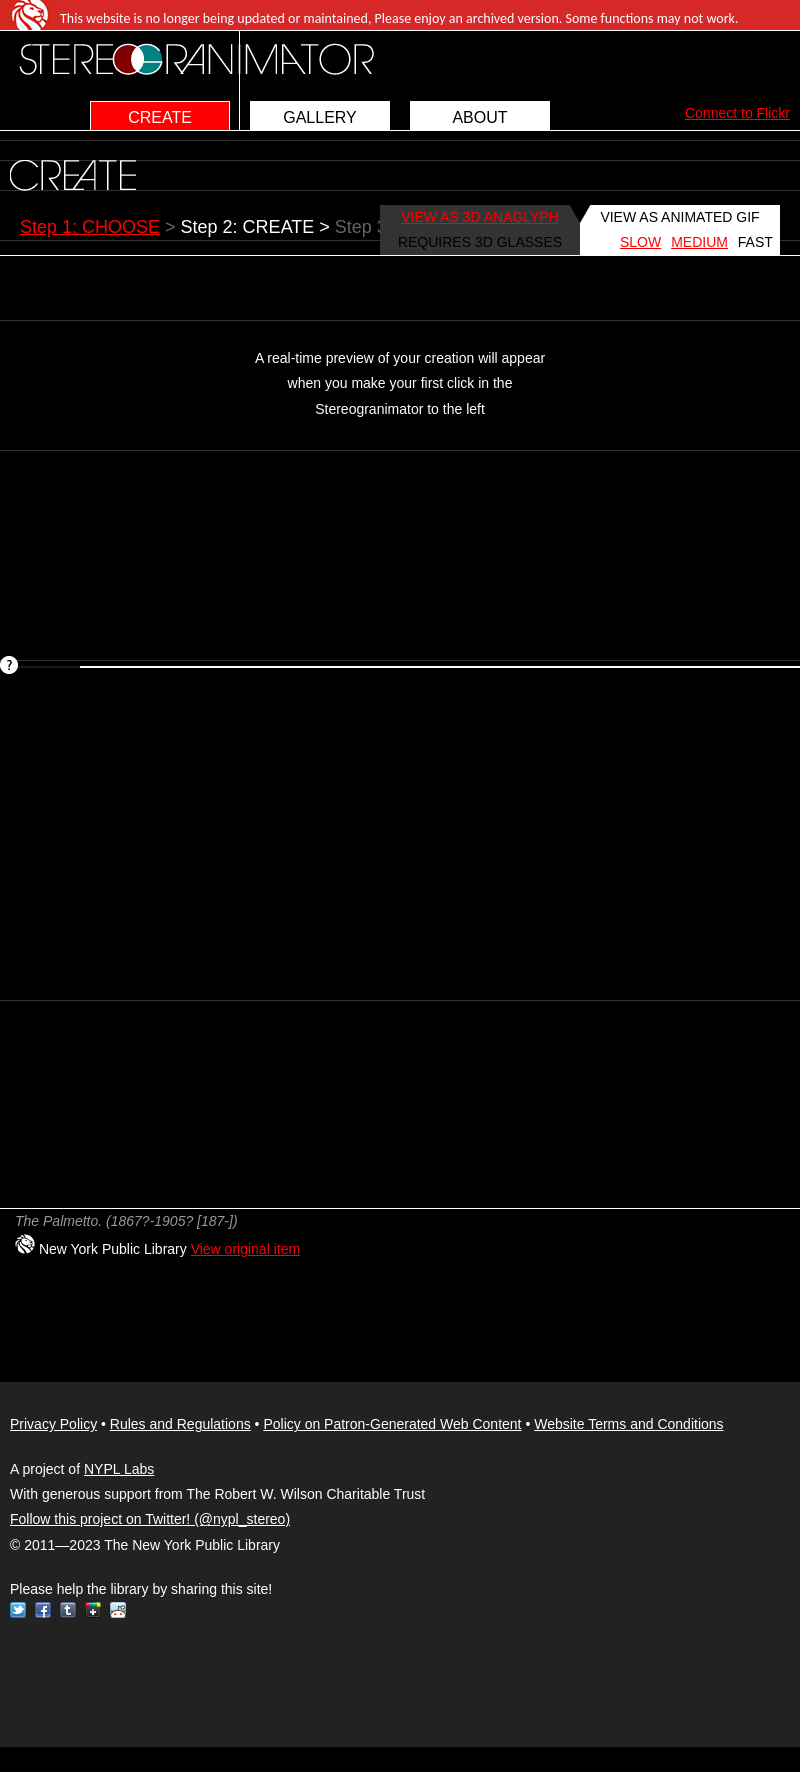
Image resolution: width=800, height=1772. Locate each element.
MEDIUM (699, 242)
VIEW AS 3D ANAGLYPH (480, 217)
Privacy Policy (53, 1424)
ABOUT (479, 117)
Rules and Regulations (180, 1424)
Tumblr (68, 1610)
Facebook (43, 1610)
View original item (245, 1249)
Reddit (118, 1610)
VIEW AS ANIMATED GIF (679, 217)
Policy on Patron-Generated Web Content (392, 1424)
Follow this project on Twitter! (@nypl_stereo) (150, 1519)
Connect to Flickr (737, 113)
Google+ (93, 1610)
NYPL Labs (119, 1469)
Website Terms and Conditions (628, 1424)
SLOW (640, 242)
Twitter (18, 1610)
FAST (755, 242)
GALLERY (320, 117)
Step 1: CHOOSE (90, 227)
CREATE (160, 117)
